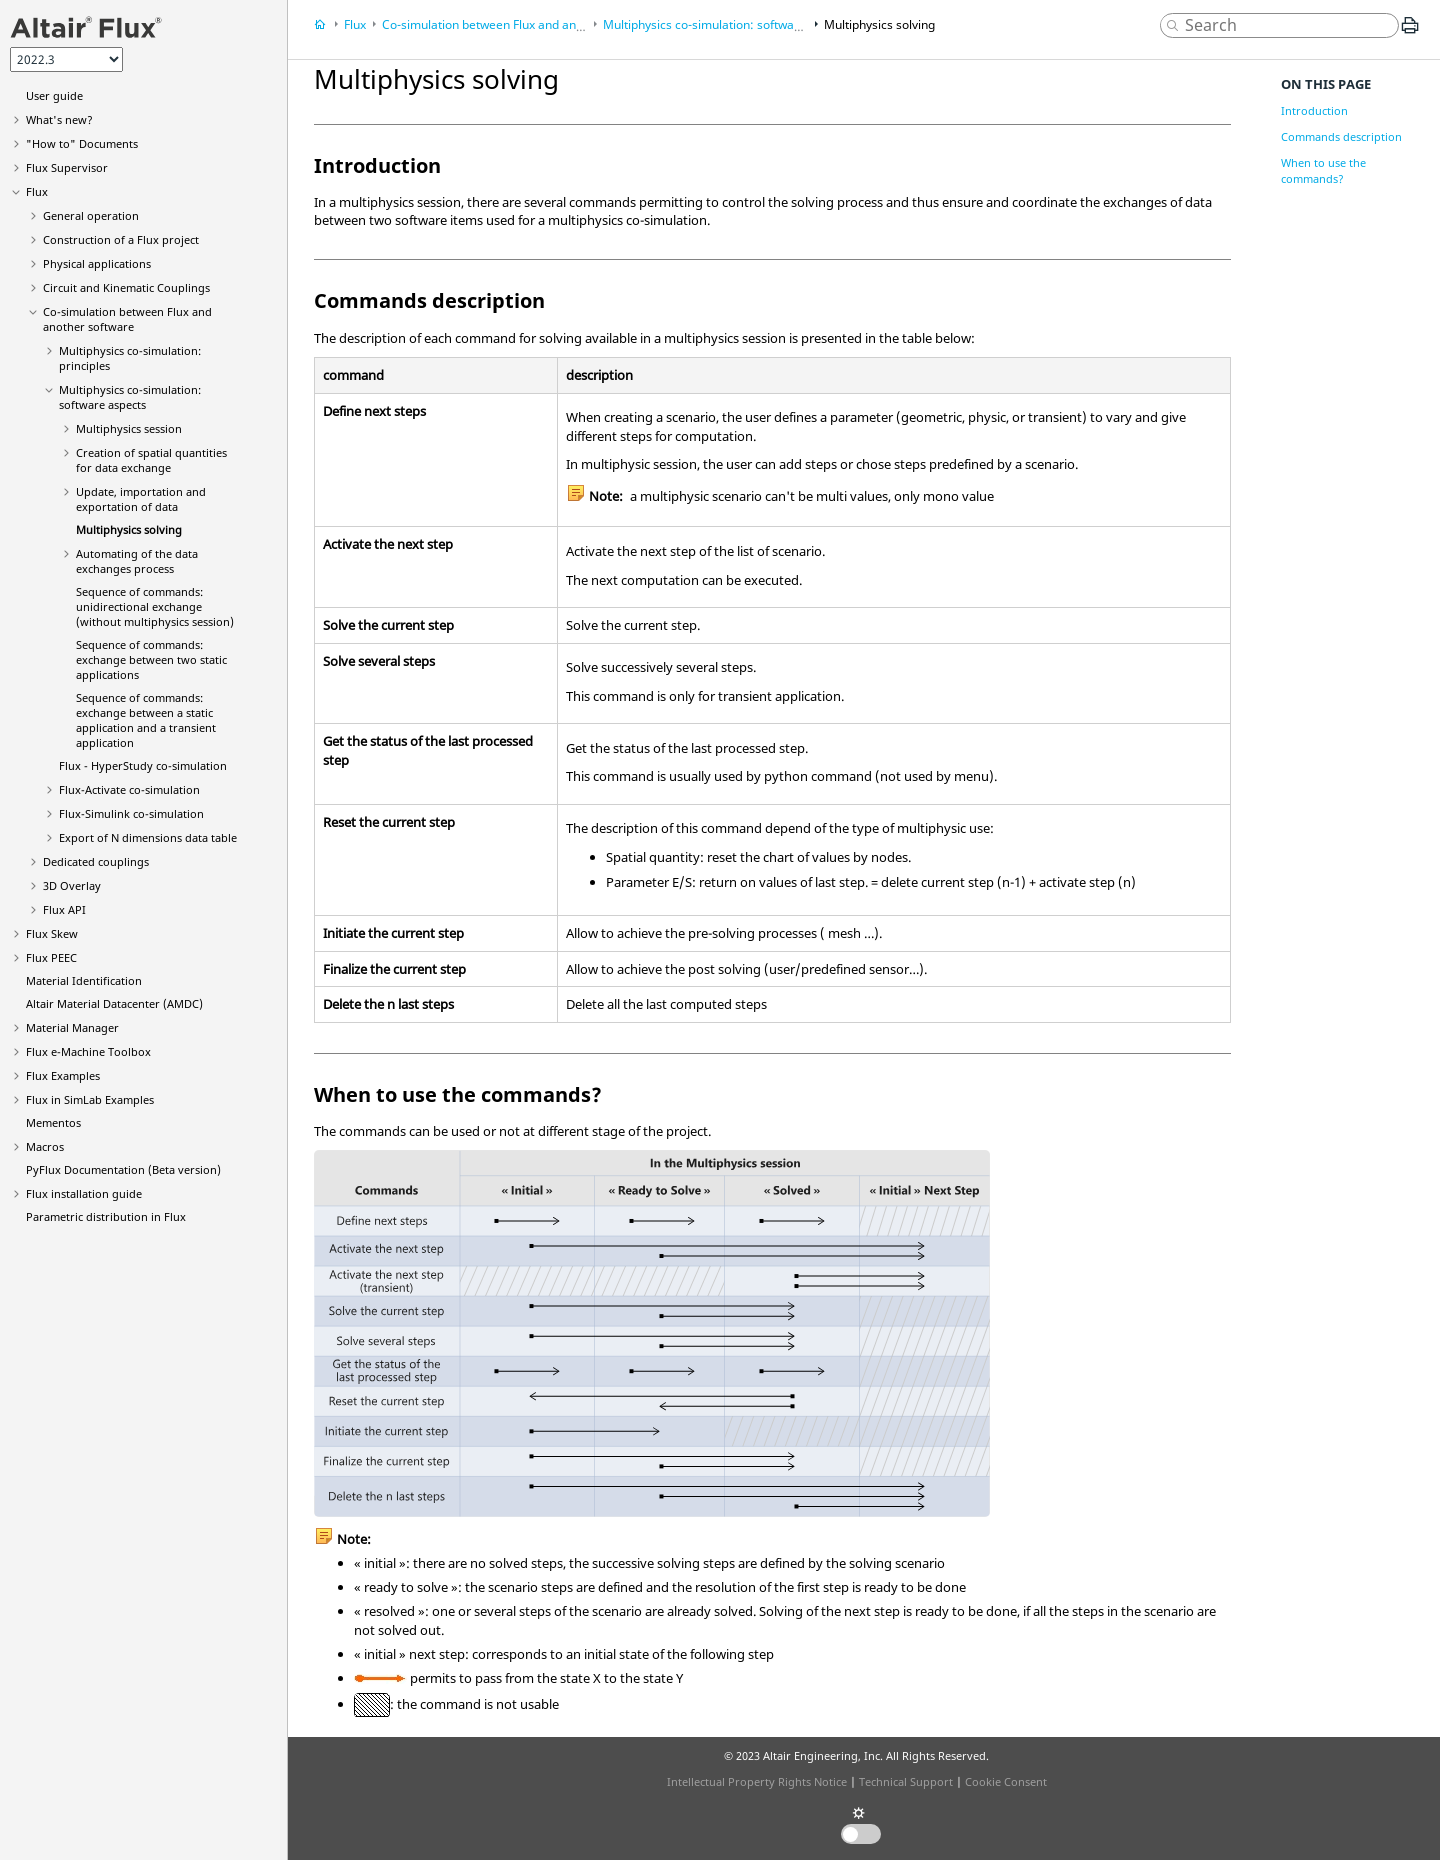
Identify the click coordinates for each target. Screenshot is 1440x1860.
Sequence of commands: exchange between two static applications (151, 659)
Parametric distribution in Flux (106, 1216)
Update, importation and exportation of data (141, 499)
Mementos (53, 1122)
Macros (45, 1146)
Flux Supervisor (67, 167)
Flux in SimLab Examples (90, 1099)
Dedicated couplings (96, 861)
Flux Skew (52, 933)
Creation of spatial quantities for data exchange (151, 460)
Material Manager (72, 1027)
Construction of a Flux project (121, 239)
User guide (54, 95)
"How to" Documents (82, 143)
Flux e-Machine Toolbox (88, 1051)
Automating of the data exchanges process (137, 561)
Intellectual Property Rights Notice (757, 1781)
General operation (91, 215)
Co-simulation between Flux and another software (127, 319)
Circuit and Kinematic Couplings (126, 287)
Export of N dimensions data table (148, 837)
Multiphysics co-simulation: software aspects (130, 397)
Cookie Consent (1006, 1781)
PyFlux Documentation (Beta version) (123, 1169)
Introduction (1314, 110)
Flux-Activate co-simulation (129, 789)
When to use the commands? (1323, 170)
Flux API (64, 909)
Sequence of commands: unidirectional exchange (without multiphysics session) (155, 606)
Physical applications (97, 263)
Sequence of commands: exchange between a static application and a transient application (146, 720)
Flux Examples (63, 1075)
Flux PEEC (51, 957)
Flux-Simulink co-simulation (131, 813)
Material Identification (84, 980)
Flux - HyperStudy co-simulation (143, 765)
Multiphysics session (129, 428)
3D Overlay (72, 885)
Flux (37, 191)
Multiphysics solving (129, 529)
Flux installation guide (84, 1193)
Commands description (1341, 136)
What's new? (59, 119)
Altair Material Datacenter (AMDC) (114, 1003)
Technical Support (906, 1781)
